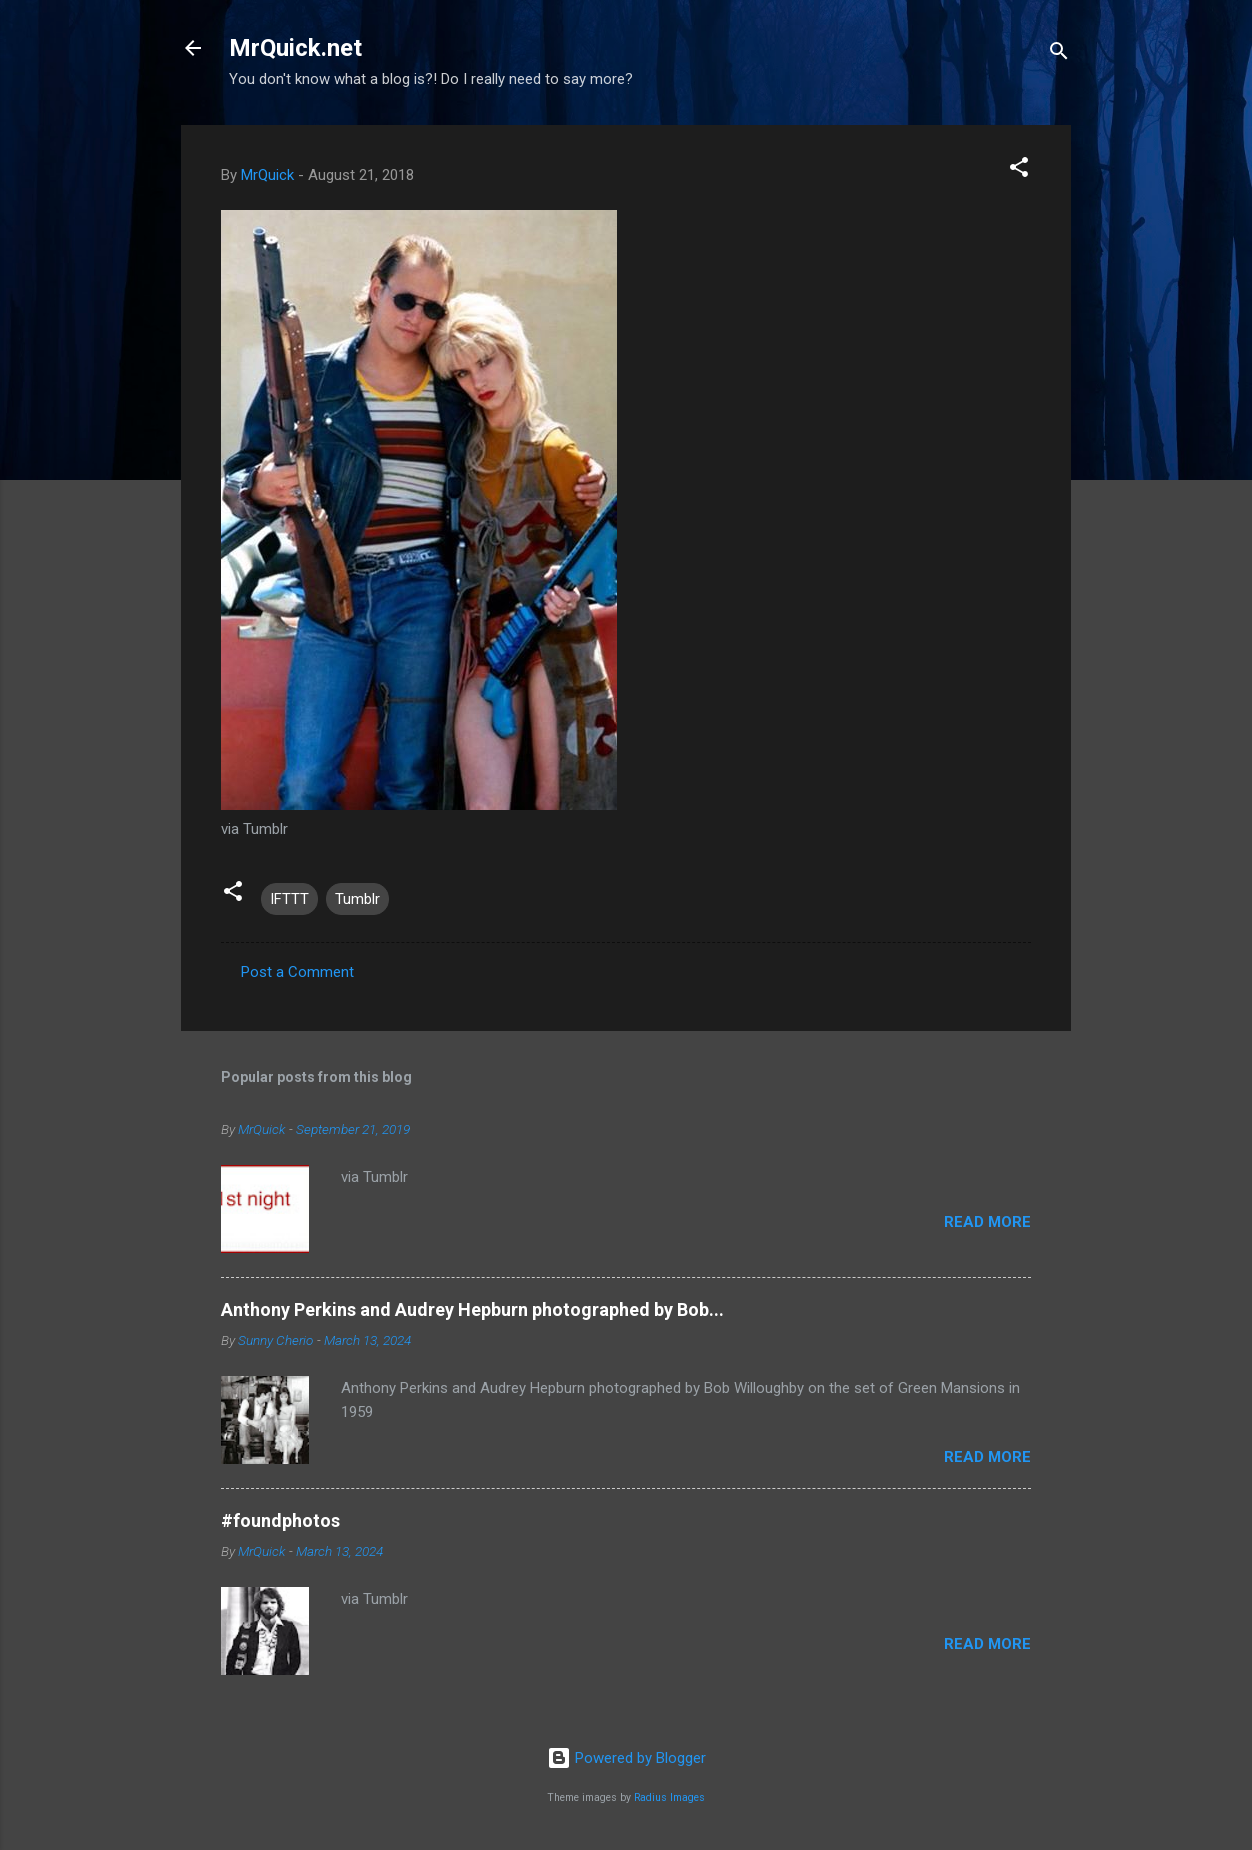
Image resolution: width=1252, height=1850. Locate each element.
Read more (987, 1222)
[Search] (1059, 54)
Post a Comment (297, 972)
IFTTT (289, 899)
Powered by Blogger (626, 1758)
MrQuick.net (295, 48)
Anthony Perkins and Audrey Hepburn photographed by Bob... (472, 1309)
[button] (1019, 170)
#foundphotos (280, 1520)
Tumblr (357, 899)
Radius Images (669, 1797)
